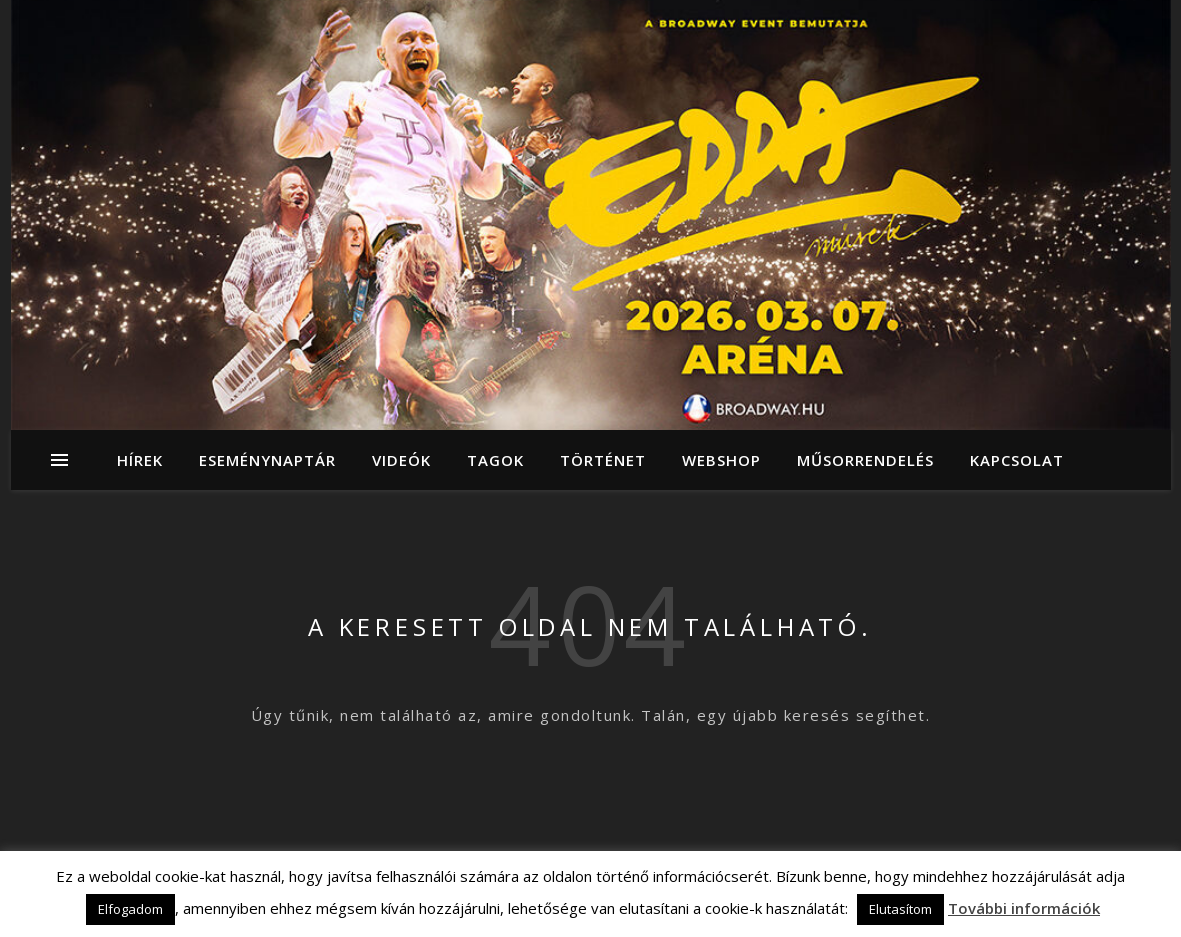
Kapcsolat (1017, 460)
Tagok (495, 460)
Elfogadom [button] (130, 909)
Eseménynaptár (267, 460)
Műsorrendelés (865, 460)
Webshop (721, 460)
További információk (1024, 908)
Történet (603, 460)
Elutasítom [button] (900, 909)
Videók (401, 460)
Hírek (140, 460)
